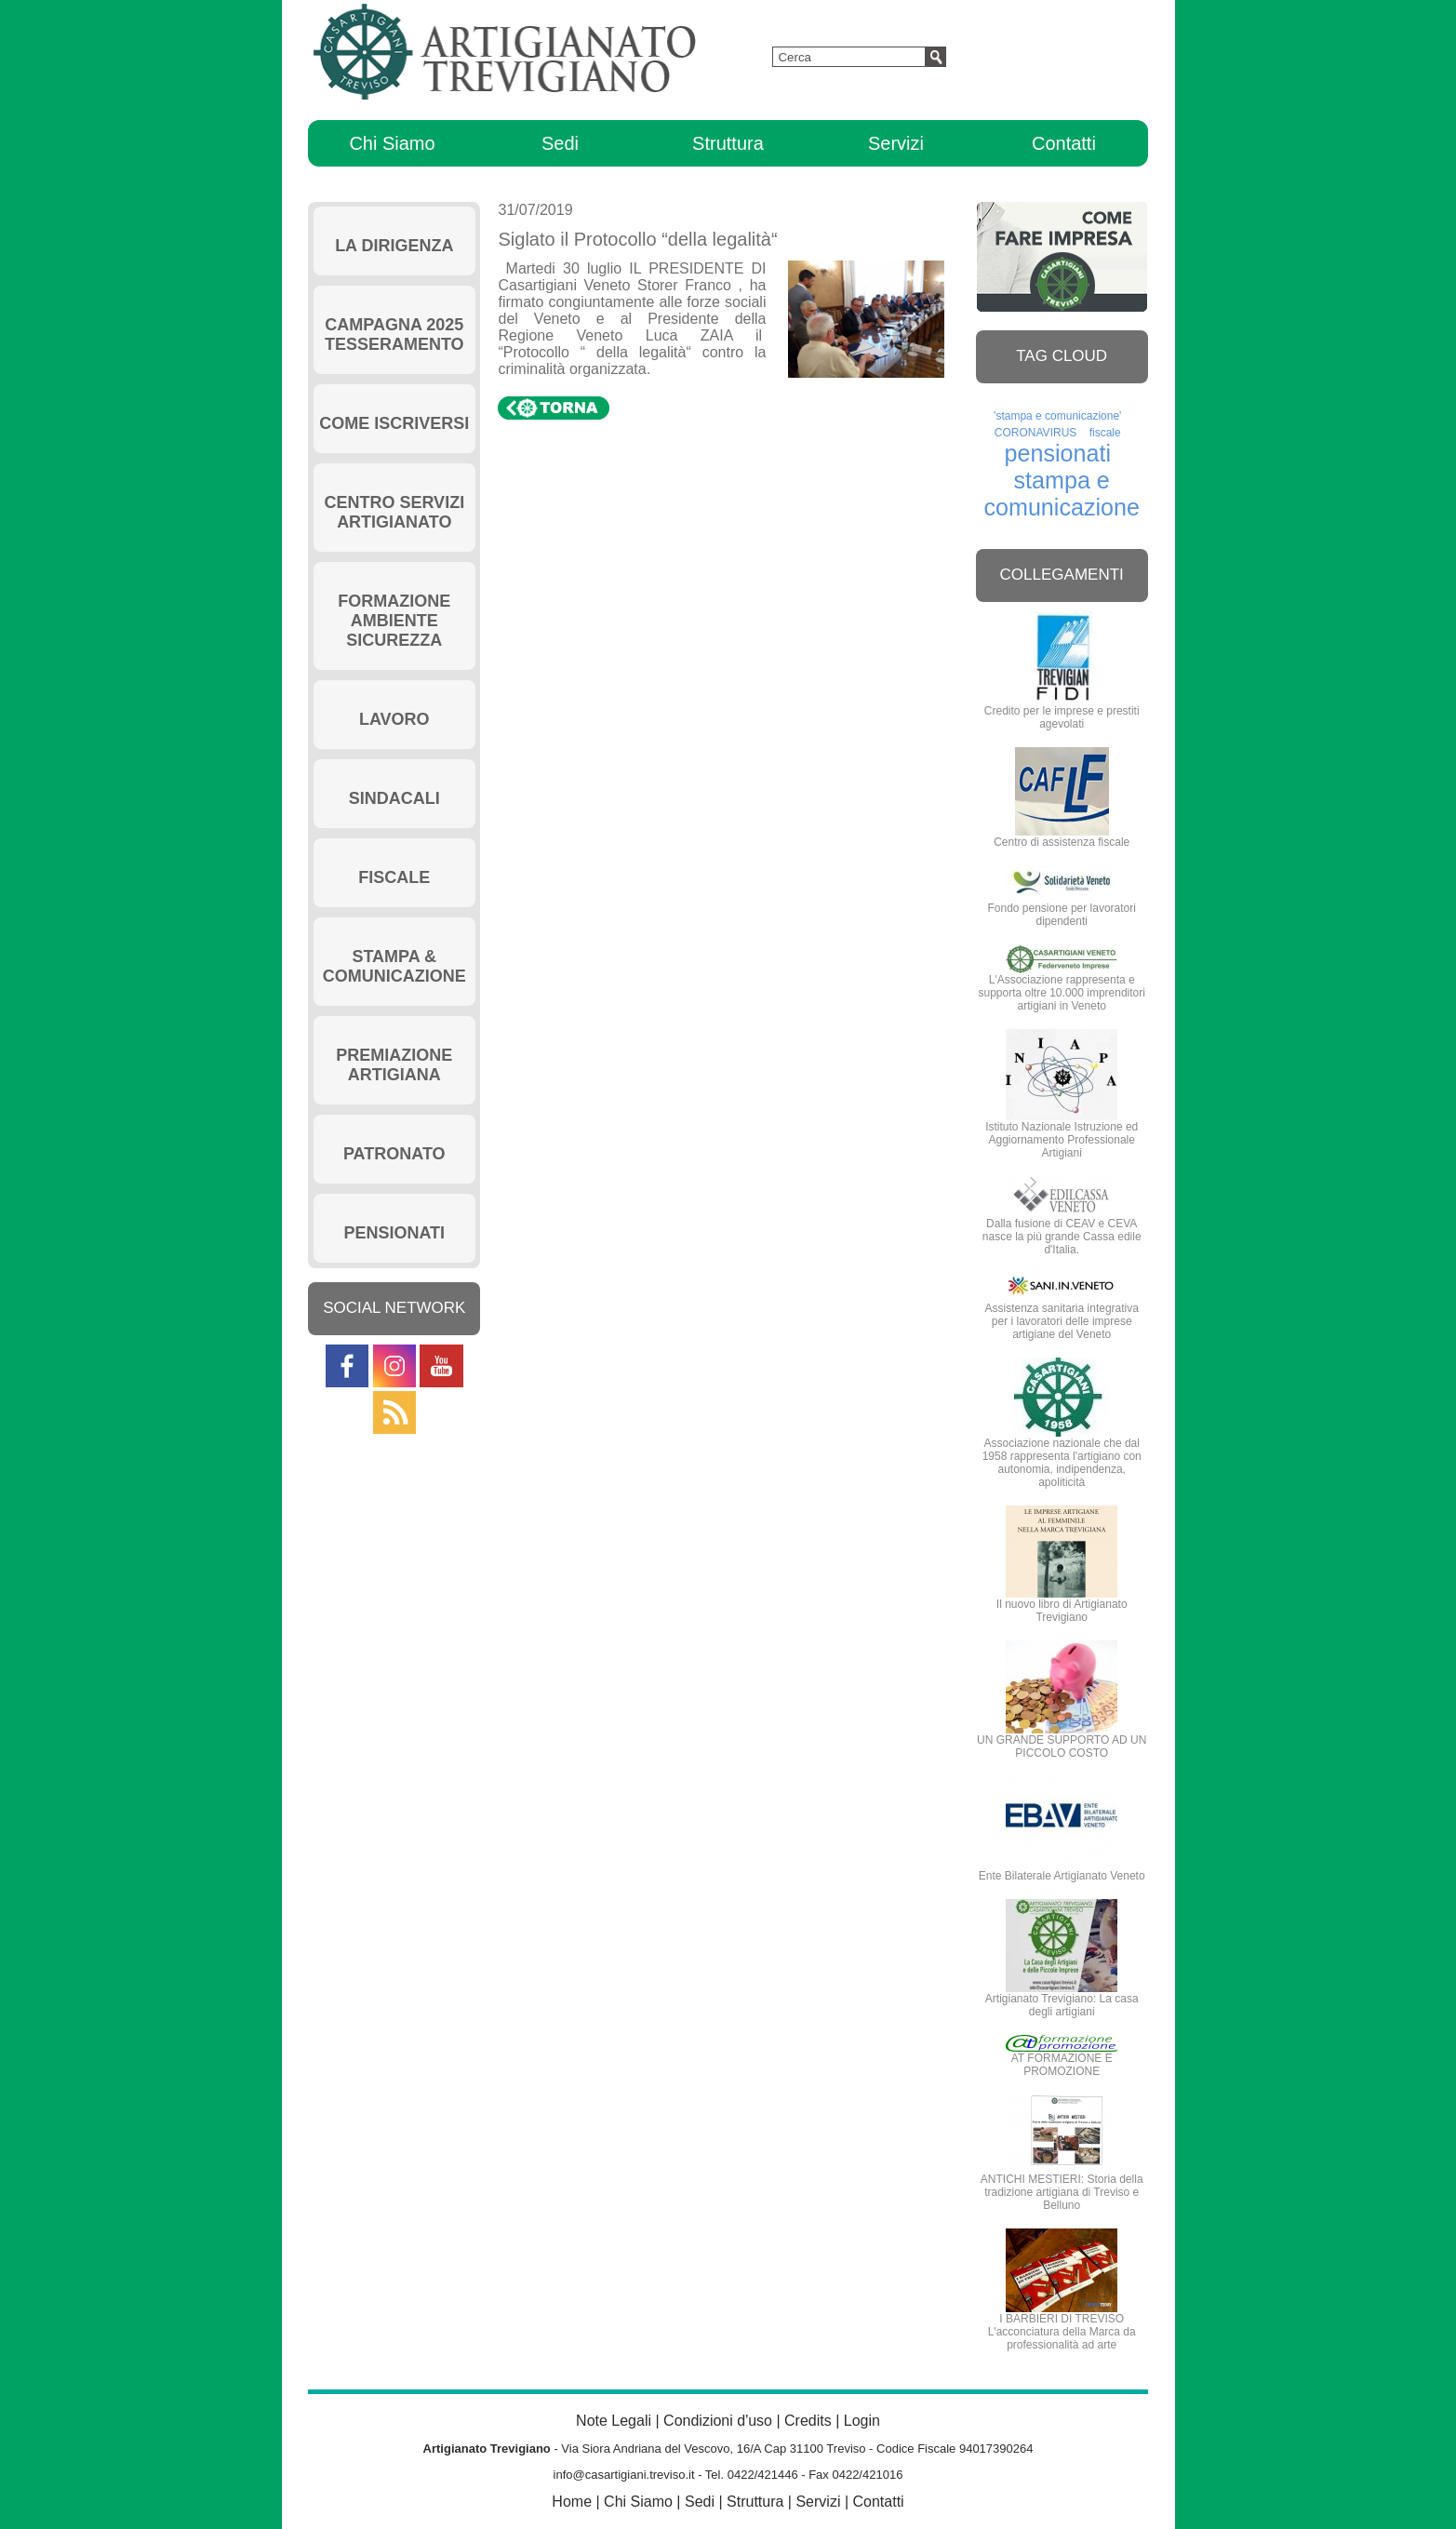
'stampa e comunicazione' (1057, 415)
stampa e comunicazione (1061, 493)
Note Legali (613, 2421)
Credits (808, 2421)
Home (572, 2501)
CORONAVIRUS (1035, 432)
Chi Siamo (391, 143)
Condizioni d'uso (717, 2421)
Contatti (1064, 143)
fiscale (1105, 432)
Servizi (896, 143)
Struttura (728, 143)
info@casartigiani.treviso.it (624, 2475)
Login (862, 2421)
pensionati (1058, 453)
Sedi (560, 143)
